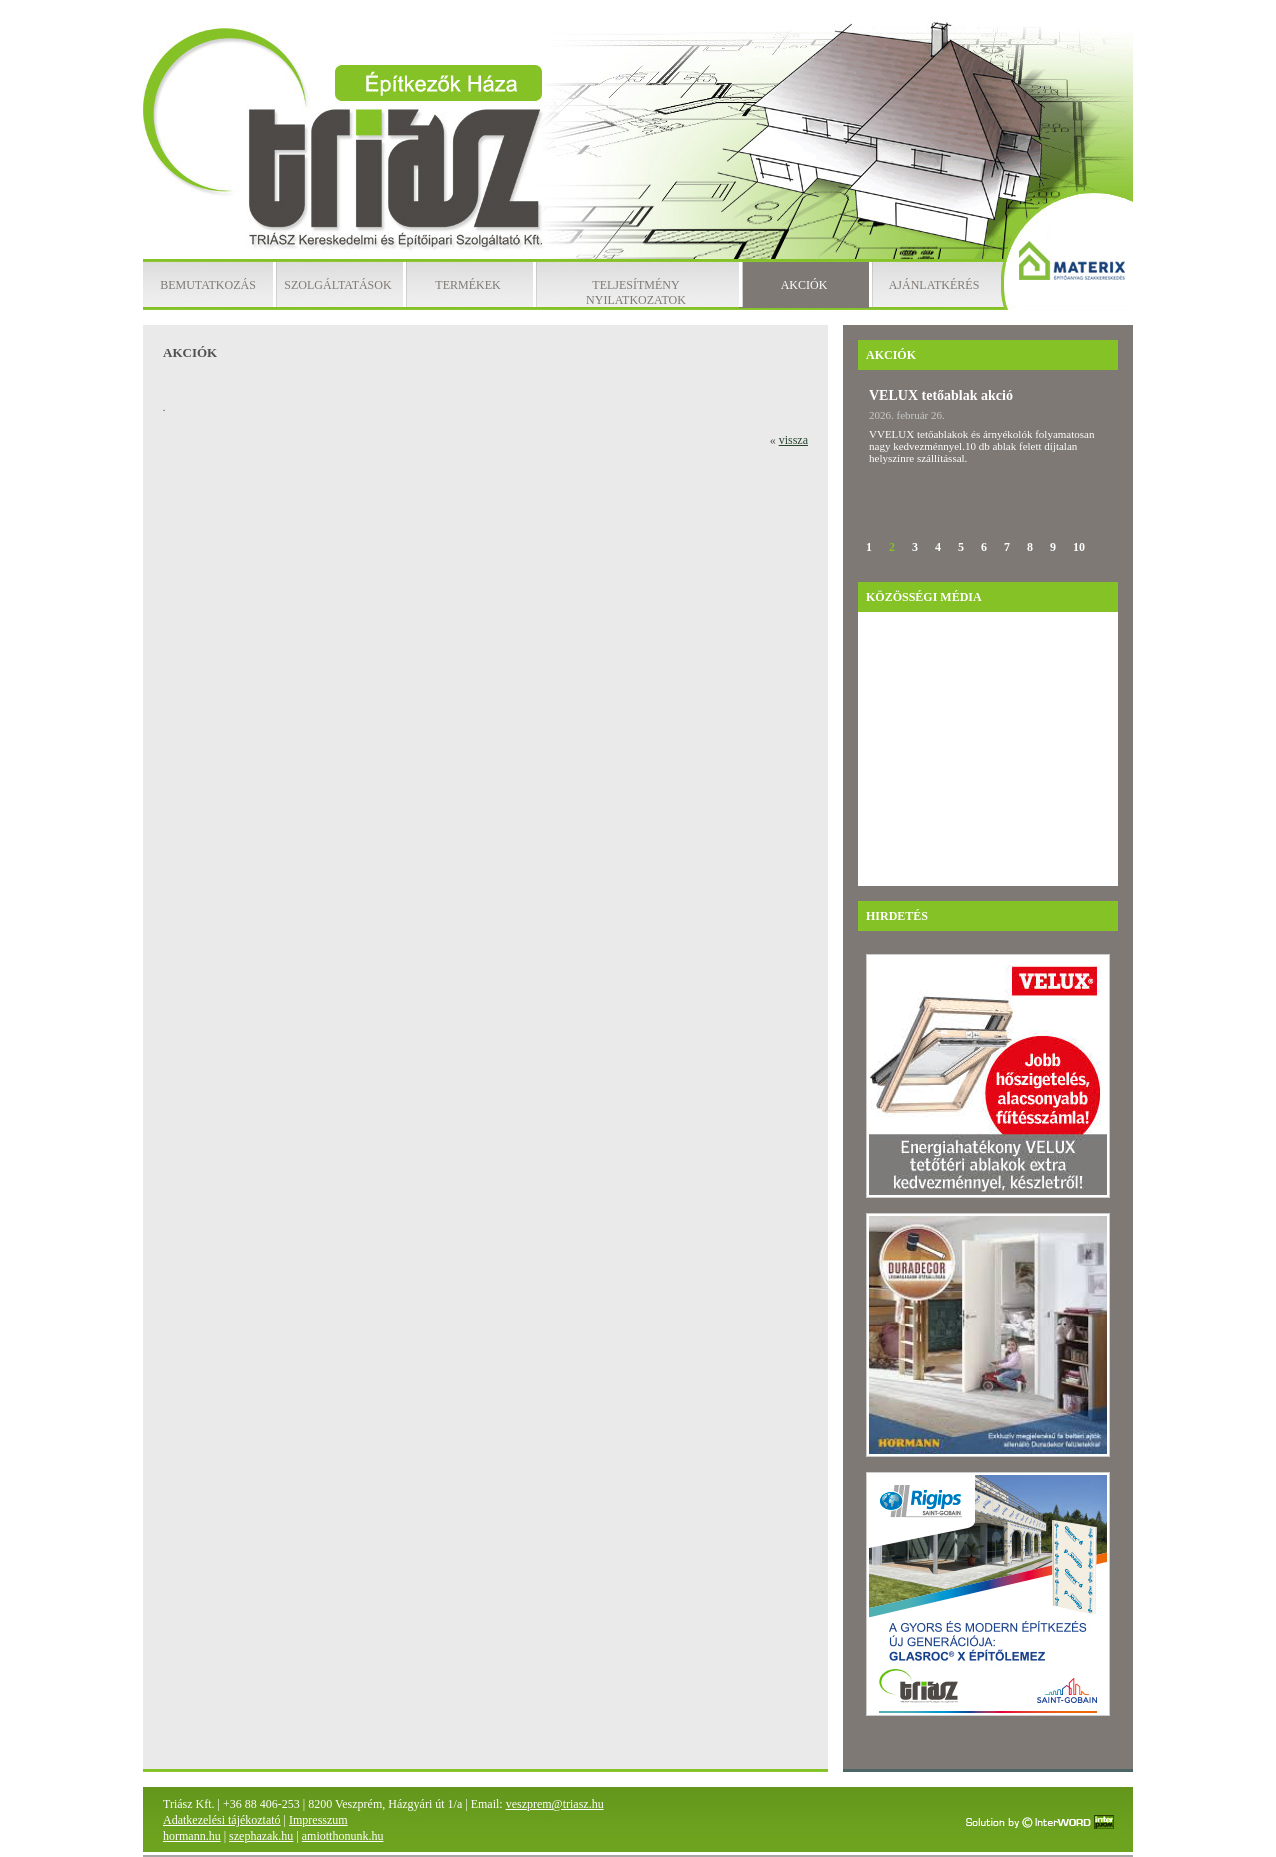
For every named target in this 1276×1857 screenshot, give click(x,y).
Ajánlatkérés (934, 285)
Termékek (467, 285)
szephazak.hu (261, 1836)
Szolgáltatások (337, 285)
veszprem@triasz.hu (555, 1804)
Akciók (804, 285)
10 (1079, 547)
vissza (793, 440)
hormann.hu (192, 1836)
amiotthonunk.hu (343, 1836)
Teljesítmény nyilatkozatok (636, 292)
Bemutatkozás (208, 285)
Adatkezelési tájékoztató (222, 1820)
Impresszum (318, 1820)
